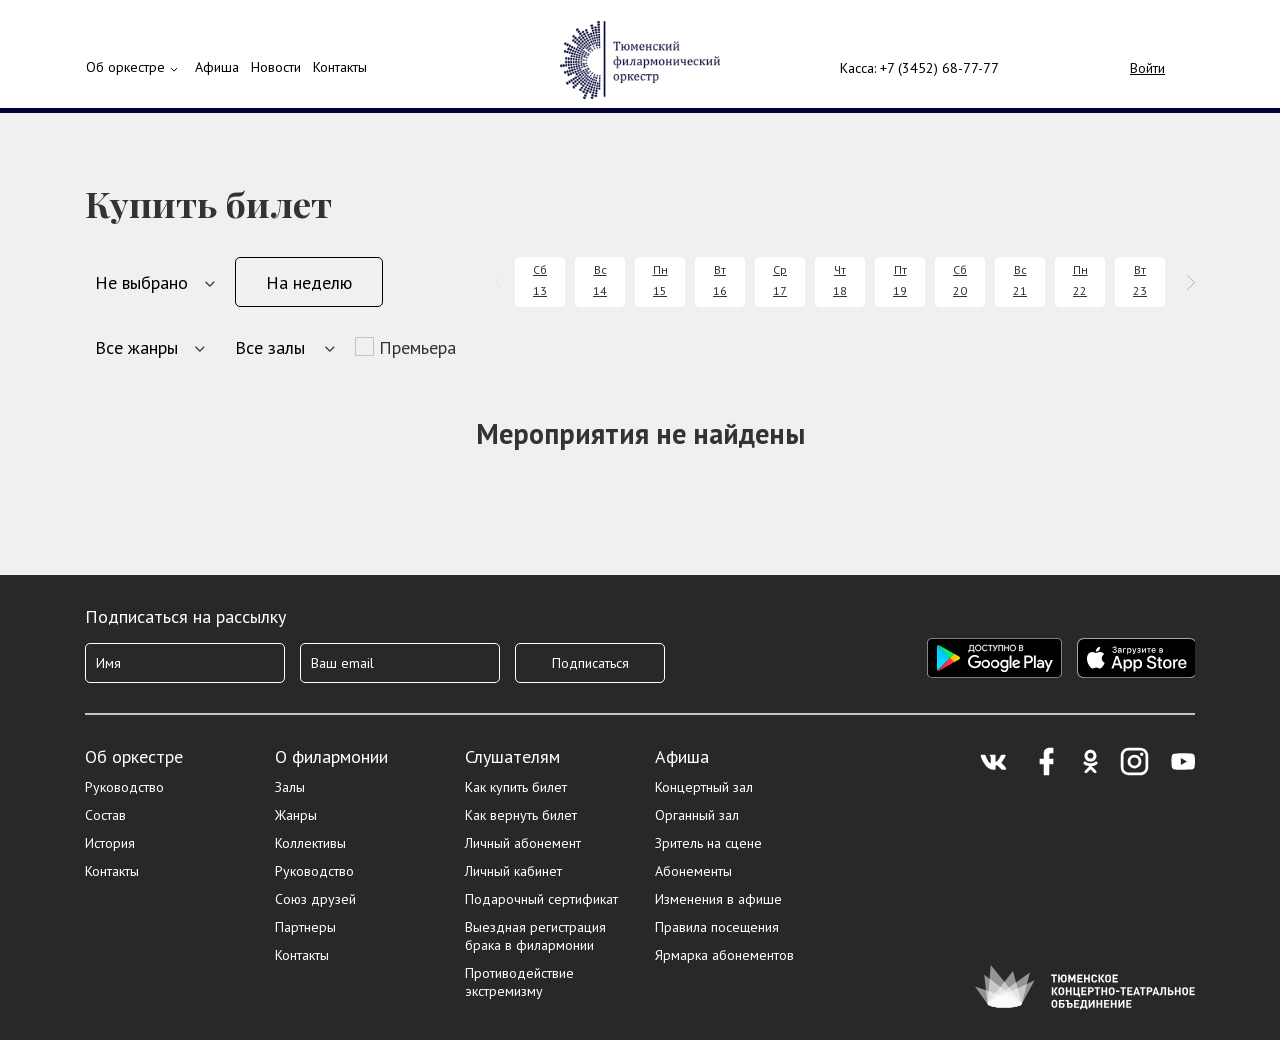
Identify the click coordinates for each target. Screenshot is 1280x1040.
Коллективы (310, 843)
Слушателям (512, 756)
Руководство (124, 787)
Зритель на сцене (708, 843)
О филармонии (331, 756)
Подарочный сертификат (541, 899)
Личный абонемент (523, 843)
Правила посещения (717, 927)
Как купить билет (516, 787)
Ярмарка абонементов (724, 955)
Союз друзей (315, 899)
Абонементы (693, 871)
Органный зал (697, 815)
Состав (105, 815)
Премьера (417, 347)
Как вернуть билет (521, 815)
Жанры (296, 815)
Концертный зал (704, 787)
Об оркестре (125, 67)
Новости (276, 67)
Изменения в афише (718, 899)
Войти (1147, 68)
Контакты (340, 67)
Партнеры (305, 927)
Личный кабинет (513, 871)
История (110, 843)
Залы (290, 787)
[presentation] (502, 282)
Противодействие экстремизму (519, 982)
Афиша (682, 756)
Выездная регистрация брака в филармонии (535, 936)
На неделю (309, 282)
